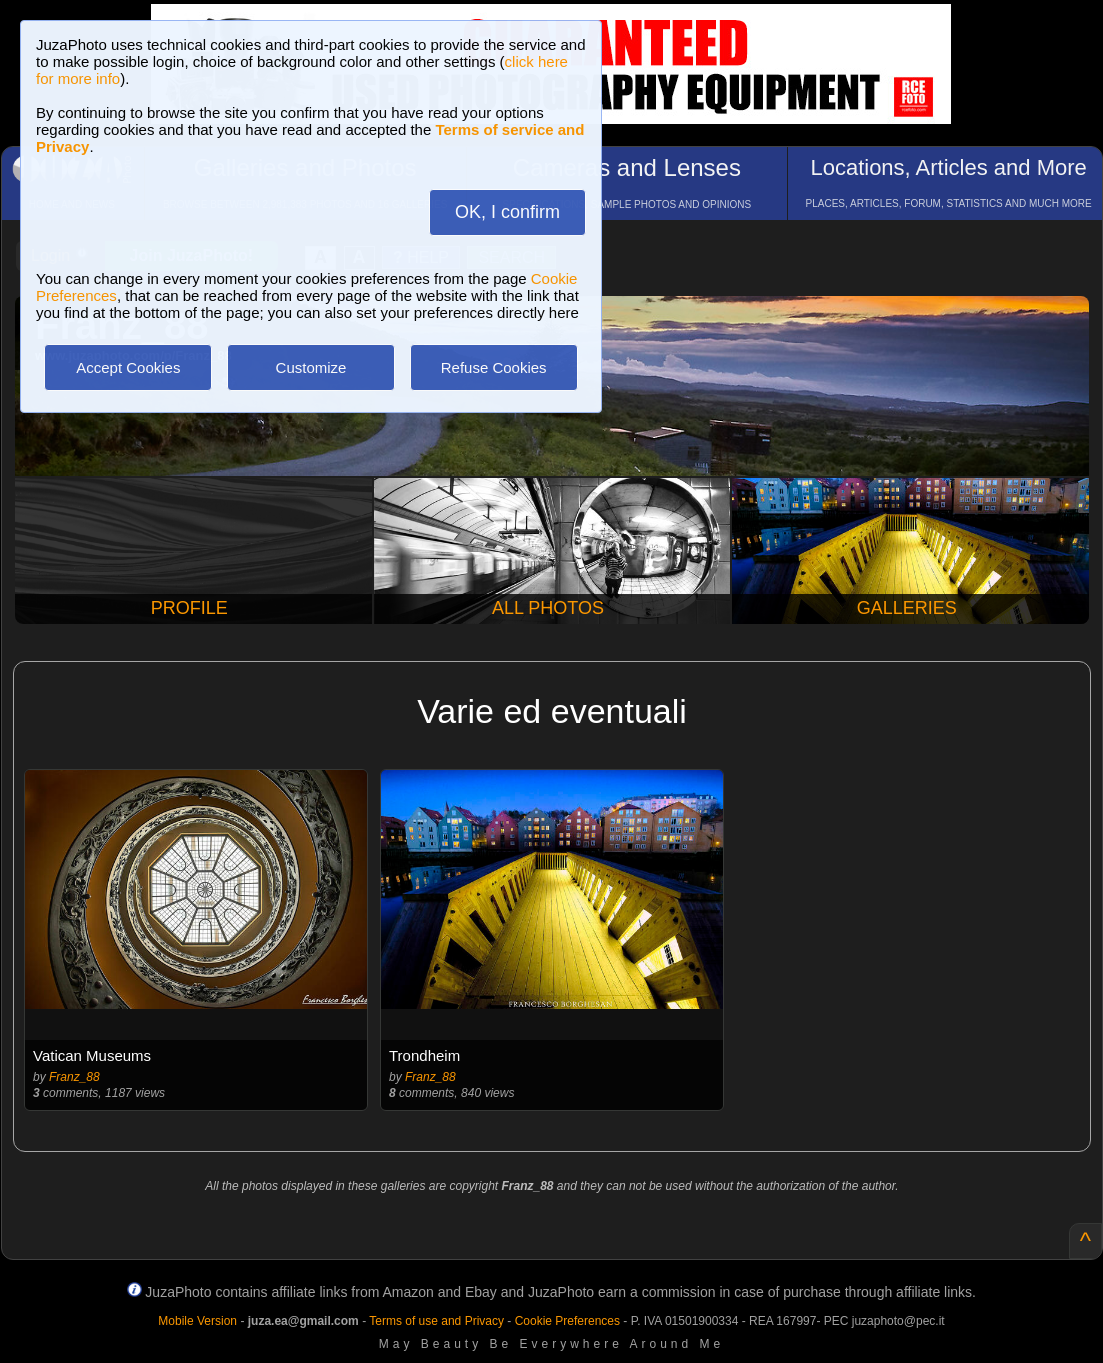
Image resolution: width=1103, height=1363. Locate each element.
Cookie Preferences (567, 1321)
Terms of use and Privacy (436, 1321)
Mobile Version (197, 1321)
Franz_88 (74, 1077)
